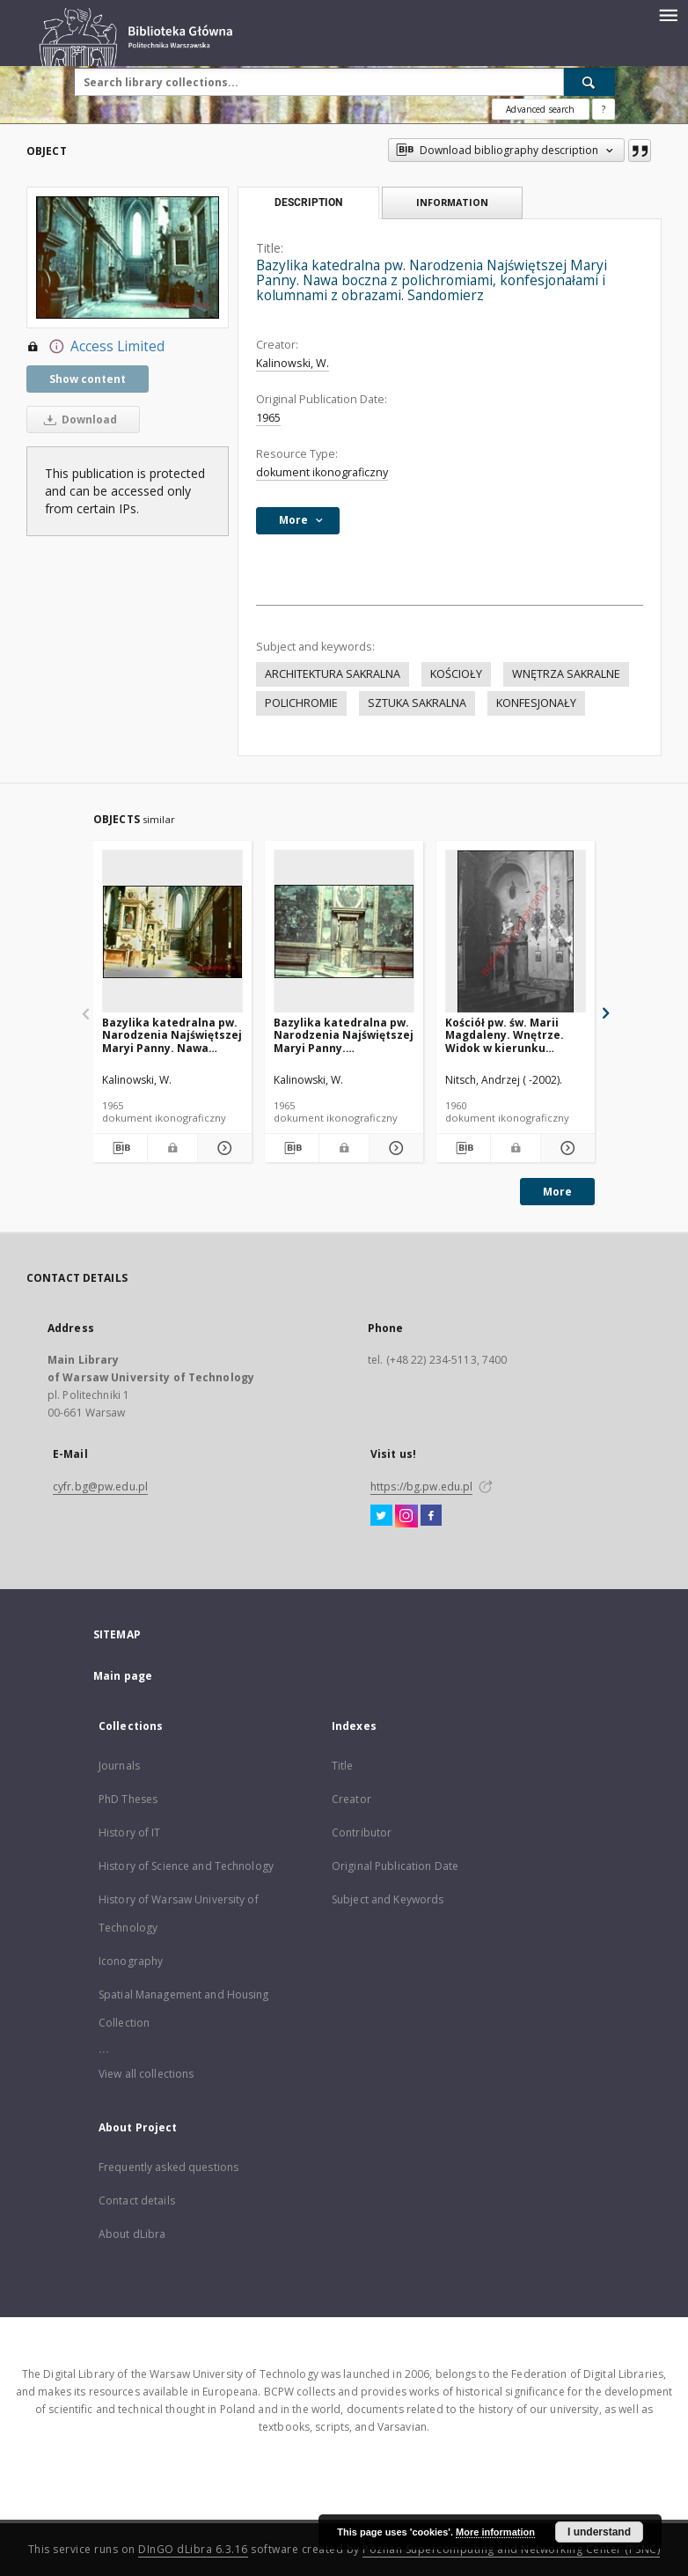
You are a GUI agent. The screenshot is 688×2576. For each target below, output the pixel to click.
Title (343, 1765)
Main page (122, 1675)
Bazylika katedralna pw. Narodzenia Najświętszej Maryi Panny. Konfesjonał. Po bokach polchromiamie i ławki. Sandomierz (344, 1035)
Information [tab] (452, 202)
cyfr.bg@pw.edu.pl (100, 1486)
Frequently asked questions (168, 2167)
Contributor (362, 1832)
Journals (119, 1765)
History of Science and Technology (186, 1865)
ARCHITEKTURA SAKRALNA (332, 673)
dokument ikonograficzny (322, 472)
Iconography (131, 1961)
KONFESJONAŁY (536, 703)
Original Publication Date (395, 1865)
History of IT (130, 1832)
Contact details (137, 2200)
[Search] (589, 82)
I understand (599, 2532)
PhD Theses (128, 1799)
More (557, 1191)
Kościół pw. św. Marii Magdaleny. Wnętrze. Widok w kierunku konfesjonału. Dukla (504, 1035)
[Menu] (668, 14)
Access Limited (95, 347)
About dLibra (132, 2233)
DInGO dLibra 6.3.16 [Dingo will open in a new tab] (193, 2549)
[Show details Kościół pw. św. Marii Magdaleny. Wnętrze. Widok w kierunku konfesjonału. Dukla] (565, 1148)
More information (495, 2532)
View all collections (146, 2073)
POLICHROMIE (301, 703)
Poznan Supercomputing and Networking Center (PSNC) (511, 2549)
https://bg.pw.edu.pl (421, 1486)
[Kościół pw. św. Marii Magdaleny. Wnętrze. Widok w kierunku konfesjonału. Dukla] (515, 931)
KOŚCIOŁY (456, 673)
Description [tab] (308, 202)
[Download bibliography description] (120, 1148)
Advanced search (540, 109)
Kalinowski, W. (292, 363)
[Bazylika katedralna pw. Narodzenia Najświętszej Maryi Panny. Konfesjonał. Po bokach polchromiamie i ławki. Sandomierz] (344, 931)
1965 (268, 417)
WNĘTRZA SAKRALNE (566, 673)
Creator (351, 1799)
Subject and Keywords (387, 1899)
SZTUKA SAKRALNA (417, 703)
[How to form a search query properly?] (603, 109)
